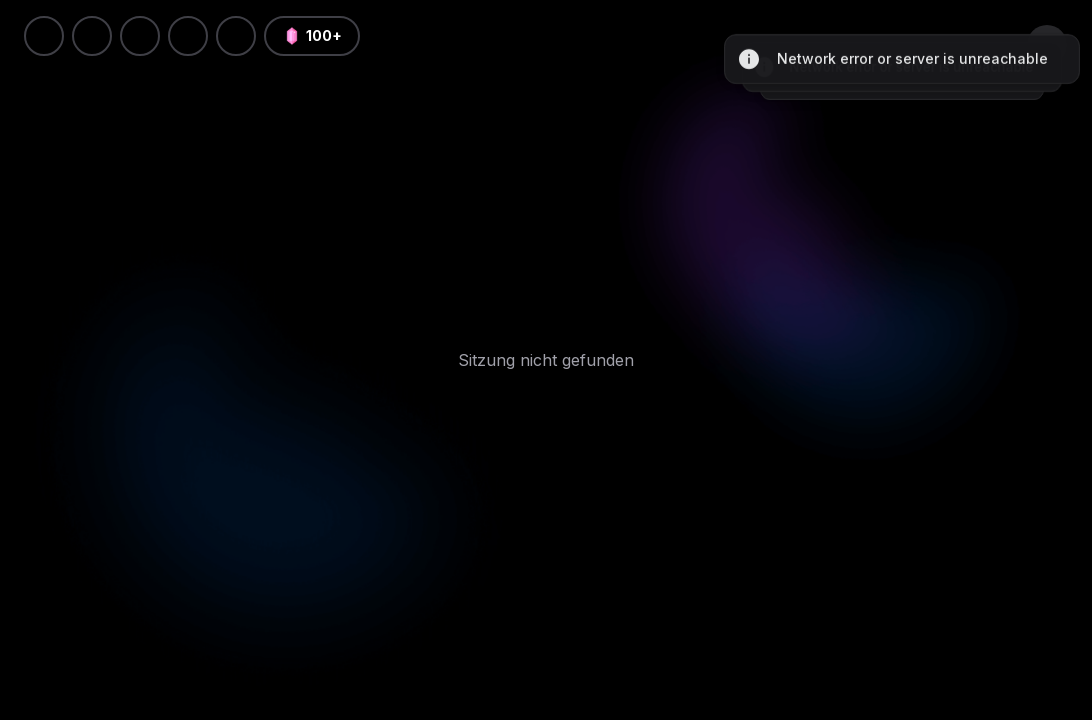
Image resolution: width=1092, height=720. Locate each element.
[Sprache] (140, 36)
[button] (236, 36)
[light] (188, 36)
